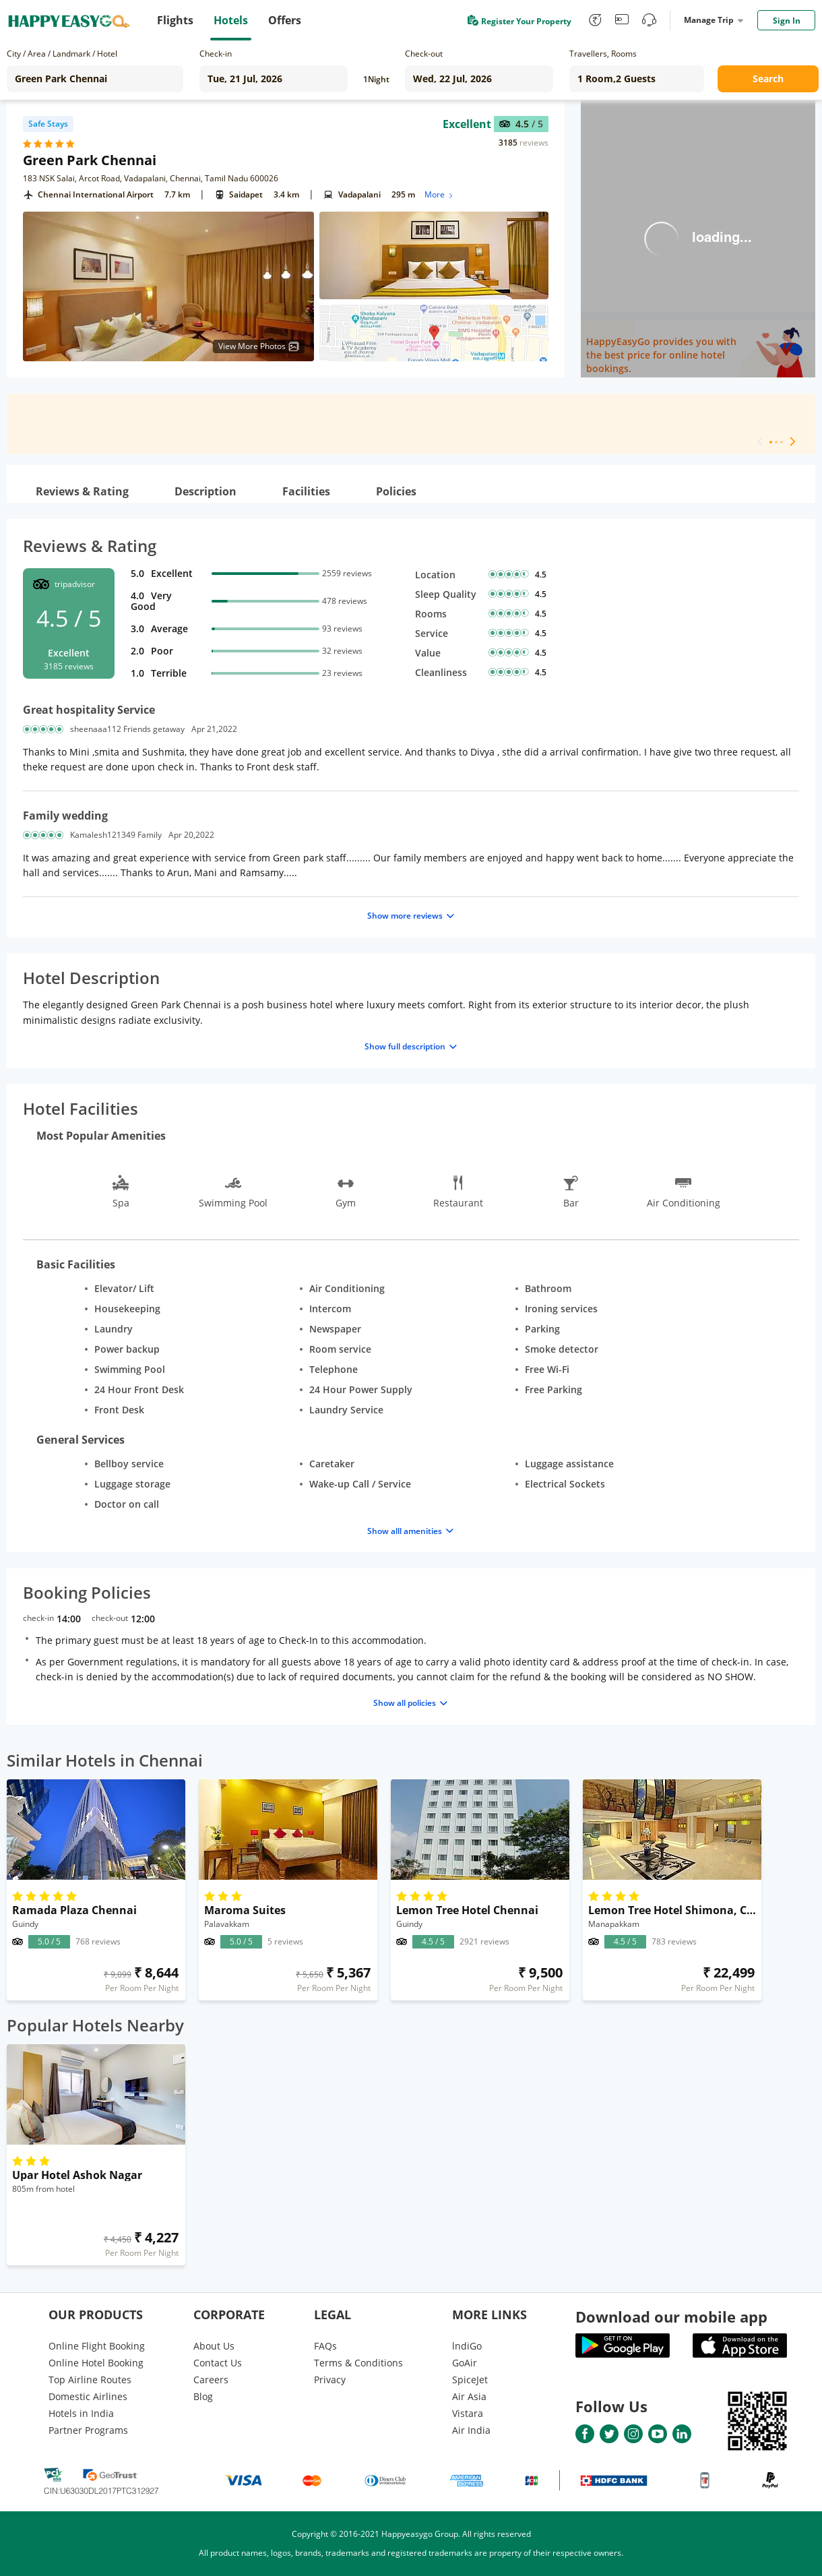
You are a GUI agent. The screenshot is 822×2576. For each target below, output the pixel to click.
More (439, 194)
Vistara (467, 2413)
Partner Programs (88, 2430)
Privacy (330, 2379)
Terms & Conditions (358, 2362)
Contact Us (217, 2362)
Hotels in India (81, 2413)
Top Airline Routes (90, 2379)
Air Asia (469, 2396)
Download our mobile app (671, 2316)
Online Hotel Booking (96, 2362)
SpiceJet (470, 2379)
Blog (203, 2396)
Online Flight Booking (97, 2345)
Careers (210, 2379)
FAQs (325, 2345)
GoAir (464, 2362)
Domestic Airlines (88, 2396)
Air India (471, 2430)
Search (768, 78)
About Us (213, 2345)
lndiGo (467, 2345)
